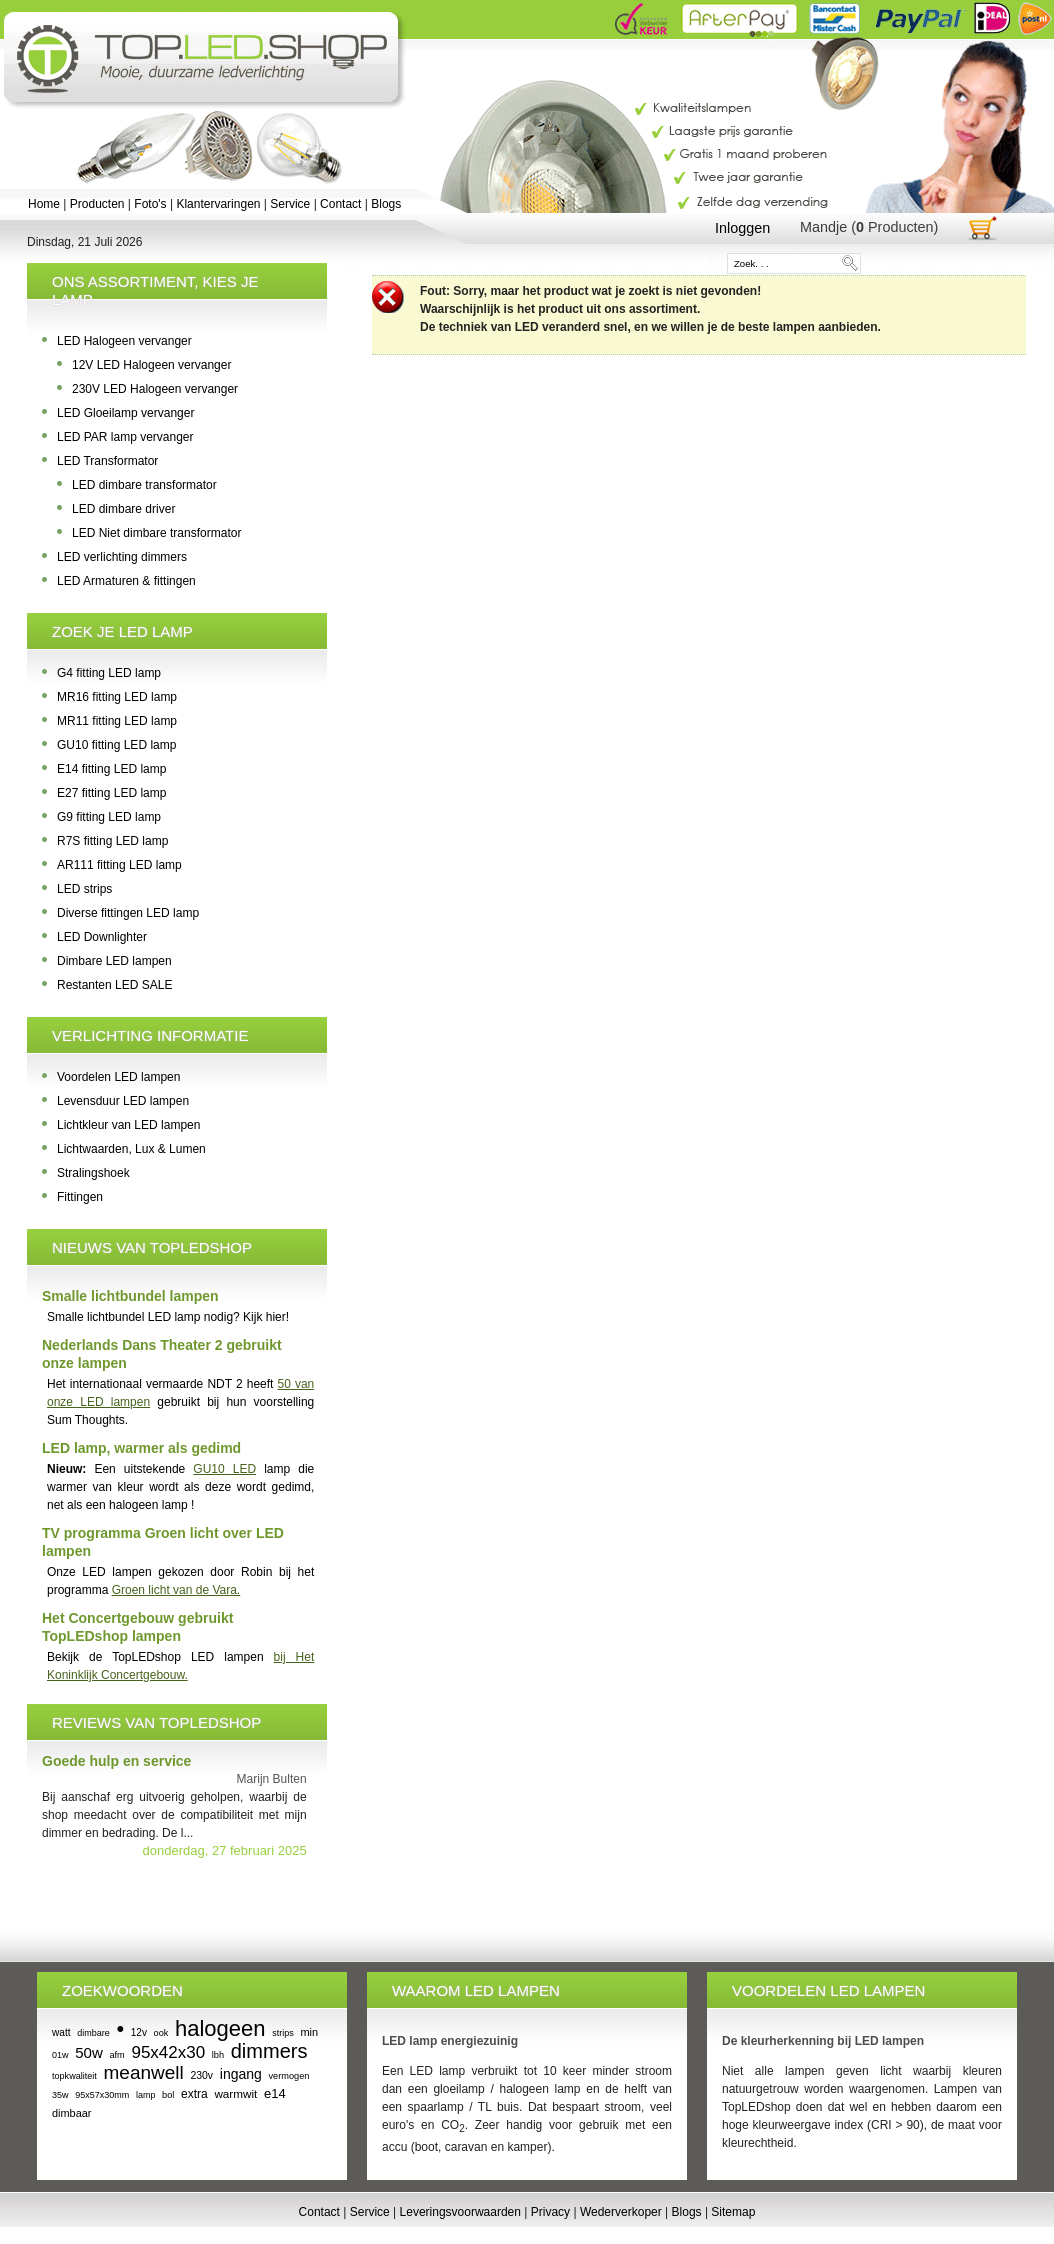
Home (44, 204)
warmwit (235, 2093)
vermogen (288, 2076)
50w (89, 2052)
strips (283, 2033)
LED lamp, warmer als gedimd (141, 1448)
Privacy (550, 2212)
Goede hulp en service (116, 1761)
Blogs (386, 204)
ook (161, 2033)
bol (168, 2095)
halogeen (220, 2028)
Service (290, 204)
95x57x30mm (102, 2095)
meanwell (144, 2072)
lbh (218, 2055)
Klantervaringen (218, 204)
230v (201, 2075)
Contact (340, 204)
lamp (146, 2095)
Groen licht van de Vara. (176, 1590)
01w (60, 2055)
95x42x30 (168, 2052)
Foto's (150, 204)
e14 (275, 2093)
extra (194, 2094)
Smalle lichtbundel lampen (130, 1296)
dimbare (93, 2033)
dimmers (269, 2051)
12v (139, 2032)
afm (116, 2055)
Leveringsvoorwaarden (460, 2212)
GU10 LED (224, 1469)
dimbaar (71, 2113)
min (309, 2032)
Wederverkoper (621, 2212)
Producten (97, 204)
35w (60, 2095)
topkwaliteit (74, 2076)
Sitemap (733, 2212)
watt (61, 2032)
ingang (241, 2074)
